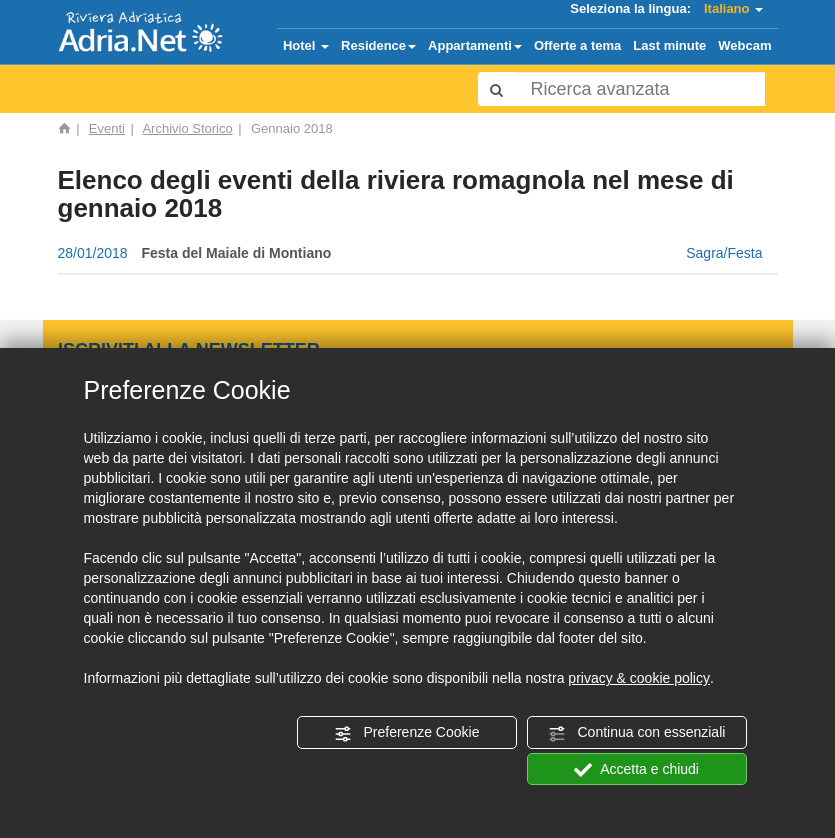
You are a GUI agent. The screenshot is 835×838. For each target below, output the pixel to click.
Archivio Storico (187, 128)
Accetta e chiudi (636, 770)
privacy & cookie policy (639, 678)
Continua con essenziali (637, 733)
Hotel (306, 45)
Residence (378, 45)
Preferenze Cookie (407, 733)
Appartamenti (475, 45)
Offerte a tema (577, 45)
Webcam (744, 45)
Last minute (669, 45)
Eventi (107, 128)
